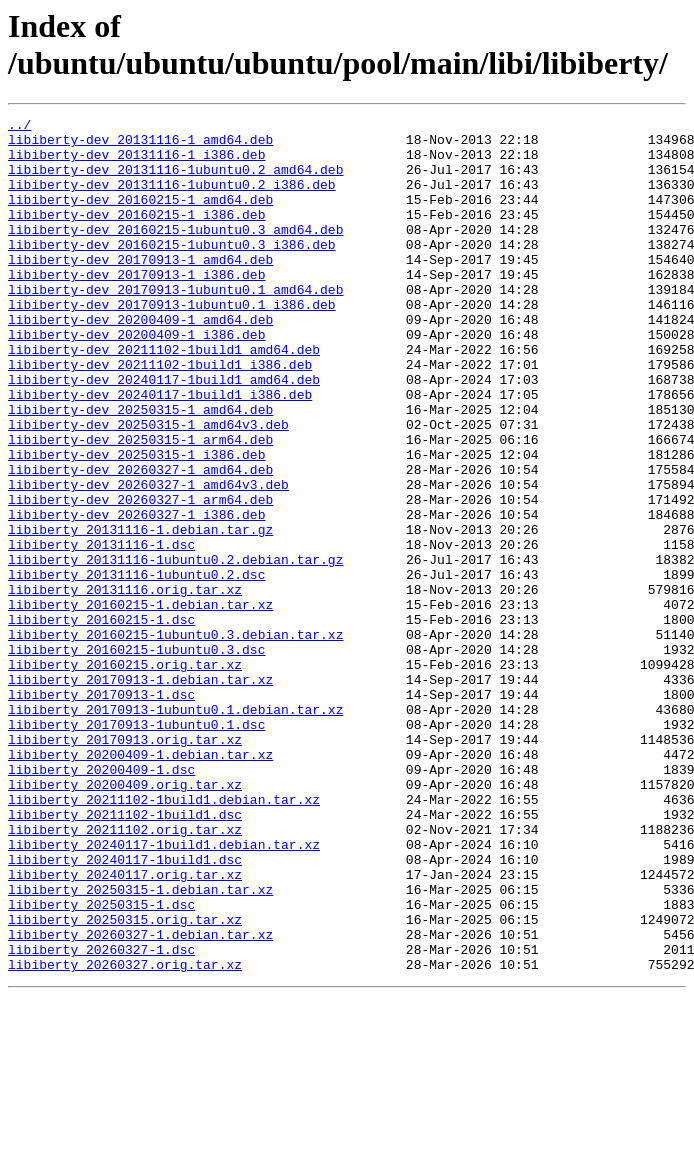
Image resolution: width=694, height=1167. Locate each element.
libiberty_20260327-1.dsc (101, 1117)
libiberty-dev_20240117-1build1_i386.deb (160, 451)
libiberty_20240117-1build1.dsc (125, 1009)
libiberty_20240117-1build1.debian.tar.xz (164, 991)
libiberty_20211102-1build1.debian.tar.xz (164, 937)
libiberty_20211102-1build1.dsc (125, 955)
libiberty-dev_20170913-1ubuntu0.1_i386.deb (172, 343)
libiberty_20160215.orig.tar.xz (125, 775)
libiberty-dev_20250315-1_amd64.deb (140, 469)
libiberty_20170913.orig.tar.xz (125, 865)
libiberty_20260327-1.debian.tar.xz (140, 1099)
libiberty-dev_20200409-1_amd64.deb (140, 361)
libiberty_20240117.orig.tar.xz (125, 1027)
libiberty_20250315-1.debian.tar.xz (140, 1045)
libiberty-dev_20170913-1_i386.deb (136, 307)
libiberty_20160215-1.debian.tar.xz (140, 703)
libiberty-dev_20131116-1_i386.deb (136, 163)
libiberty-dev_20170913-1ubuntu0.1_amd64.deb (175, 325)
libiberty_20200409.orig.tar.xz (125, 919)
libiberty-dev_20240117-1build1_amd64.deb (164, 433)
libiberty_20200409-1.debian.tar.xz (140, 883)
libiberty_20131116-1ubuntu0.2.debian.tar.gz (175, 649)
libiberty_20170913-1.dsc (101, 811)
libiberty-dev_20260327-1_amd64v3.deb (148, 559)
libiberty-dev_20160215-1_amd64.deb (140, 217)
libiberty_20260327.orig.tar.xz (125, 1135)
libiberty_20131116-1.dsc (101, 631)
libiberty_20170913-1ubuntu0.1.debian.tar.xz (175, 829)
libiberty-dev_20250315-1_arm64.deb (140, 505)
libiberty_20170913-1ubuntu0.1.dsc (136, 847)
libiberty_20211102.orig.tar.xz (125, 973)
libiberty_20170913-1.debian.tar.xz (140, 793)
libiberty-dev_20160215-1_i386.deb (136, 235)
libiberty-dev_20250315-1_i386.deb (136, 523)
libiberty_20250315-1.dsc (101, 1063)
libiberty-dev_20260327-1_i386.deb (136, 595)
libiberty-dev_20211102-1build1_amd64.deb (164, 397)
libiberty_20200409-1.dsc (101, 901)
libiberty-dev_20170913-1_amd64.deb (140, 289)
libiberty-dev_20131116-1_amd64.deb (140, 145)
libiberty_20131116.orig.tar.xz (125, 685)
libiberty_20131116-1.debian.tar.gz (140, 613)
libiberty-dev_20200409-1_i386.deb (136, 379)
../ (19, 127)
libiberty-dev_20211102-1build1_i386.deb (160, 415)
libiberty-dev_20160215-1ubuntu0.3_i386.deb (172, 271)
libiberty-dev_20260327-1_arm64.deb (140, 577)
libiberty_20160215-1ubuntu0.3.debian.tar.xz (175, 739)
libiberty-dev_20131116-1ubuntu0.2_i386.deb (172, 199)
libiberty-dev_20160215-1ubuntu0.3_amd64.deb (175, 253)
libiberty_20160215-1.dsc (101, 721)
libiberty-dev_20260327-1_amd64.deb (140, 541)
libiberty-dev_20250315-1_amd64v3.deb (148, 487)
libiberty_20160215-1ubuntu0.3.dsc (136, 757)
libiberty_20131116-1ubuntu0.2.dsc (136, 667)
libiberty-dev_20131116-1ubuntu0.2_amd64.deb (175, 181)
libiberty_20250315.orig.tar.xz (125, 1081)
